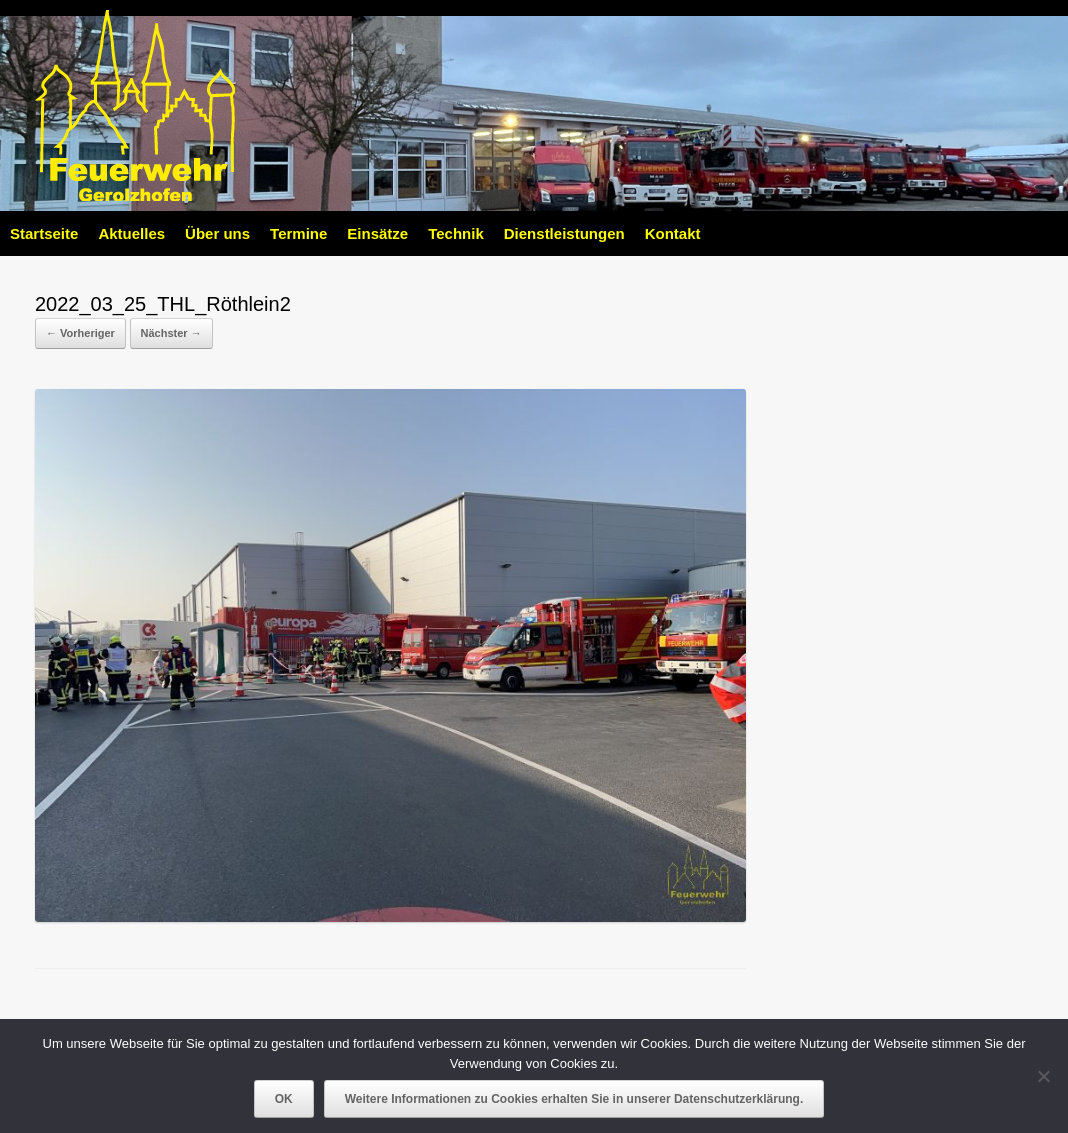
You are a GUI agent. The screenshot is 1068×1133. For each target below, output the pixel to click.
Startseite (44, 233)
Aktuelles (131, 233)
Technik (456, 233)
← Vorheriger (80, 333)
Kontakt (673, 233)
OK (284, 1099)
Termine (298, 233)
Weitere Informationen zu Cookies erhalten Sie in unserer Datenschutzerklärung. (574, 1099)
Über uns (217, 233)
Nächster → (171, 333)
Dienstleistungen (564, 233)
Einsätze (377, 233)
